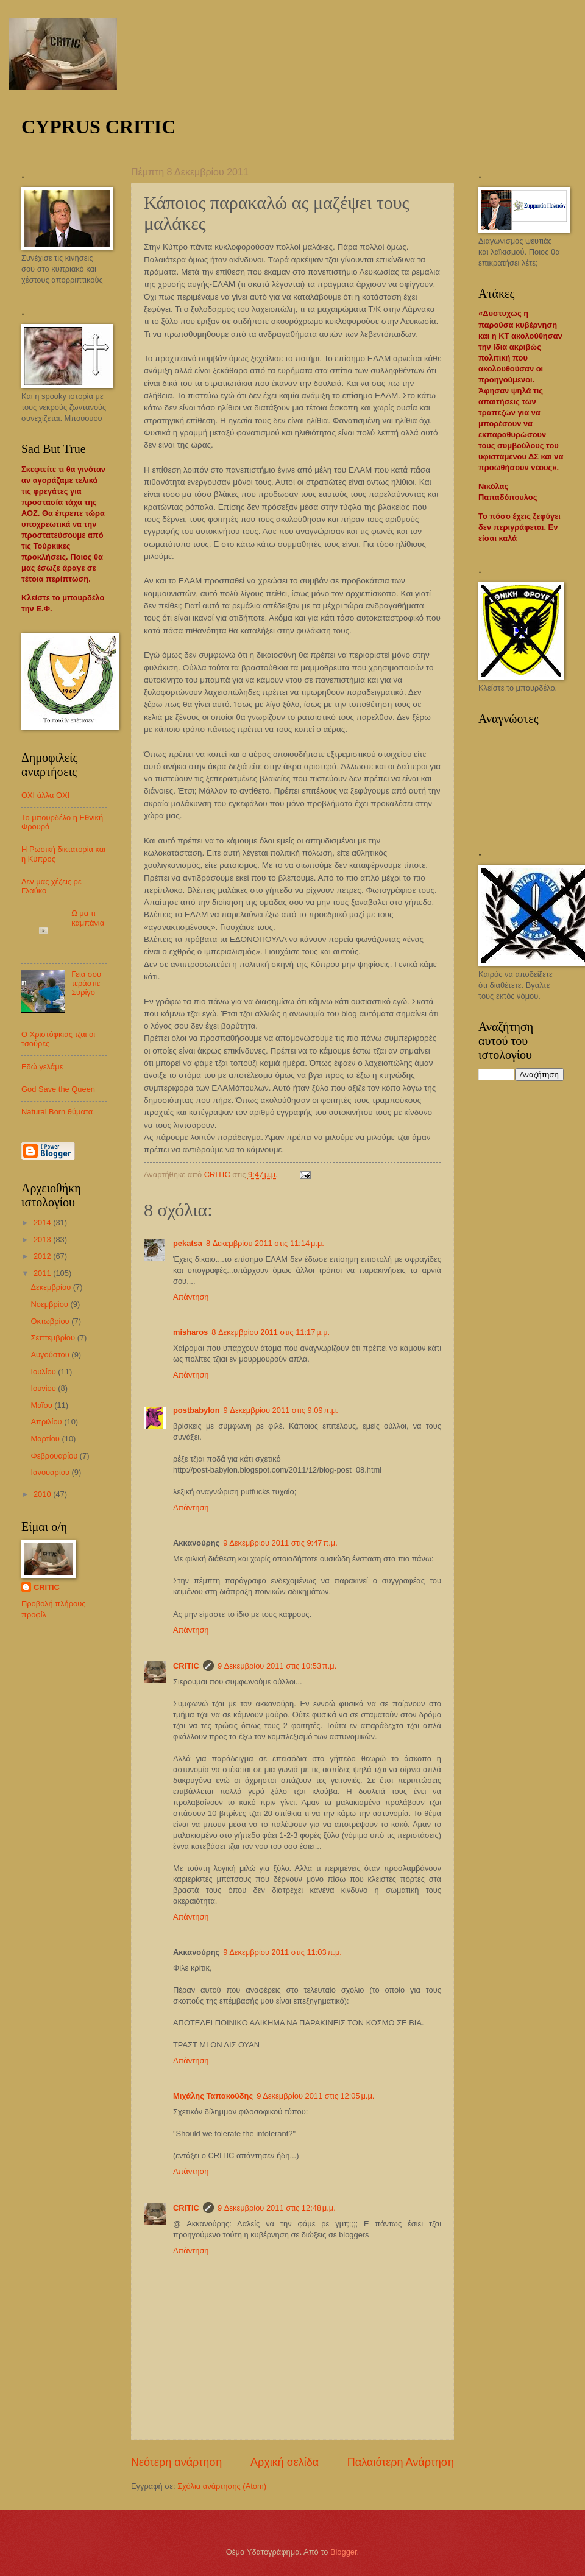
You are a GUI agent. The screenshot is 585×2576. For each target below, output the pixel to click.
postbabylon (196, 1410)
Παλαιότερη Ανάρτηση (400, 2462)
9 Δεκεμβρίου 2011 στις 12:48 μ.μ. (277, 2207)
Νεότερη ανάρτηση (176, 2462)
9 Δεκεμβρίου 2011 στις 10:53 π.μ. (277, 1665)
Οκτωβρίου (50, 1321)
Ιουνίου (44, 1388)
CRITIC (186, 1665)
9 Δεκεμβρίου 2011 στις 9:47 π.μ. (280, 1542)
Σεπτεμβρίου (53, 1337)
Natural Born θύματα (57, 1111)
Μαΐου (42, 1405)
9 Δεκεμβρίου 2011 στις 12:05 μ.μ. (315, 2095)
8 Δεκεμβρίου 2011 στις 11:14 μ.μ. (265, 1243)
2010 (43, 1494)
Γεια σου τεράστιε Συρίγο (86, 984)
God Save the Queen (58, 1089)
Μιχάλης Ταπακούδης (213, 2095)
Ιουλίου (44, 1371)
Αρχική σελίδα (284, 2462)
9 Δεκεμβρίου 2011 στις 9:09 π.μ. (281, 1410)
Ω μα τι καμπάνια (87, 918)
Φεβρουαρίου (54, 1455)
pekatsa (187, 1243)
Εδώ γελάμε (42, 1066)
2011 (43, 1273)
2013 (43, 1239)
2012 (43, 1256)
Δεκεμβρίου (51, 1287)
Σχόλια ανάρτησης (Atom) (221, 2486)
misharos (190, 1332)
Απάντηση (191, 1296)
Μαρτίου (46, 1438)
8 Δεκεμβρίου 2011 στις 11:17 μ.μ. (270, 1332)
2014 (43, 1222)
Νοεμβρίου (50, 1304)
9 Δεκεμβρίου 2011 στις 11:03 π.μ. (282, 1952)
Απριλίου (47, 1421)
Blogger (343, 2552)
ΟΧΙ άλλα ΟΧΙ (45, 795)
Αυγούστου (50, 1354)
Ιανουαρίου (50, 1472)
